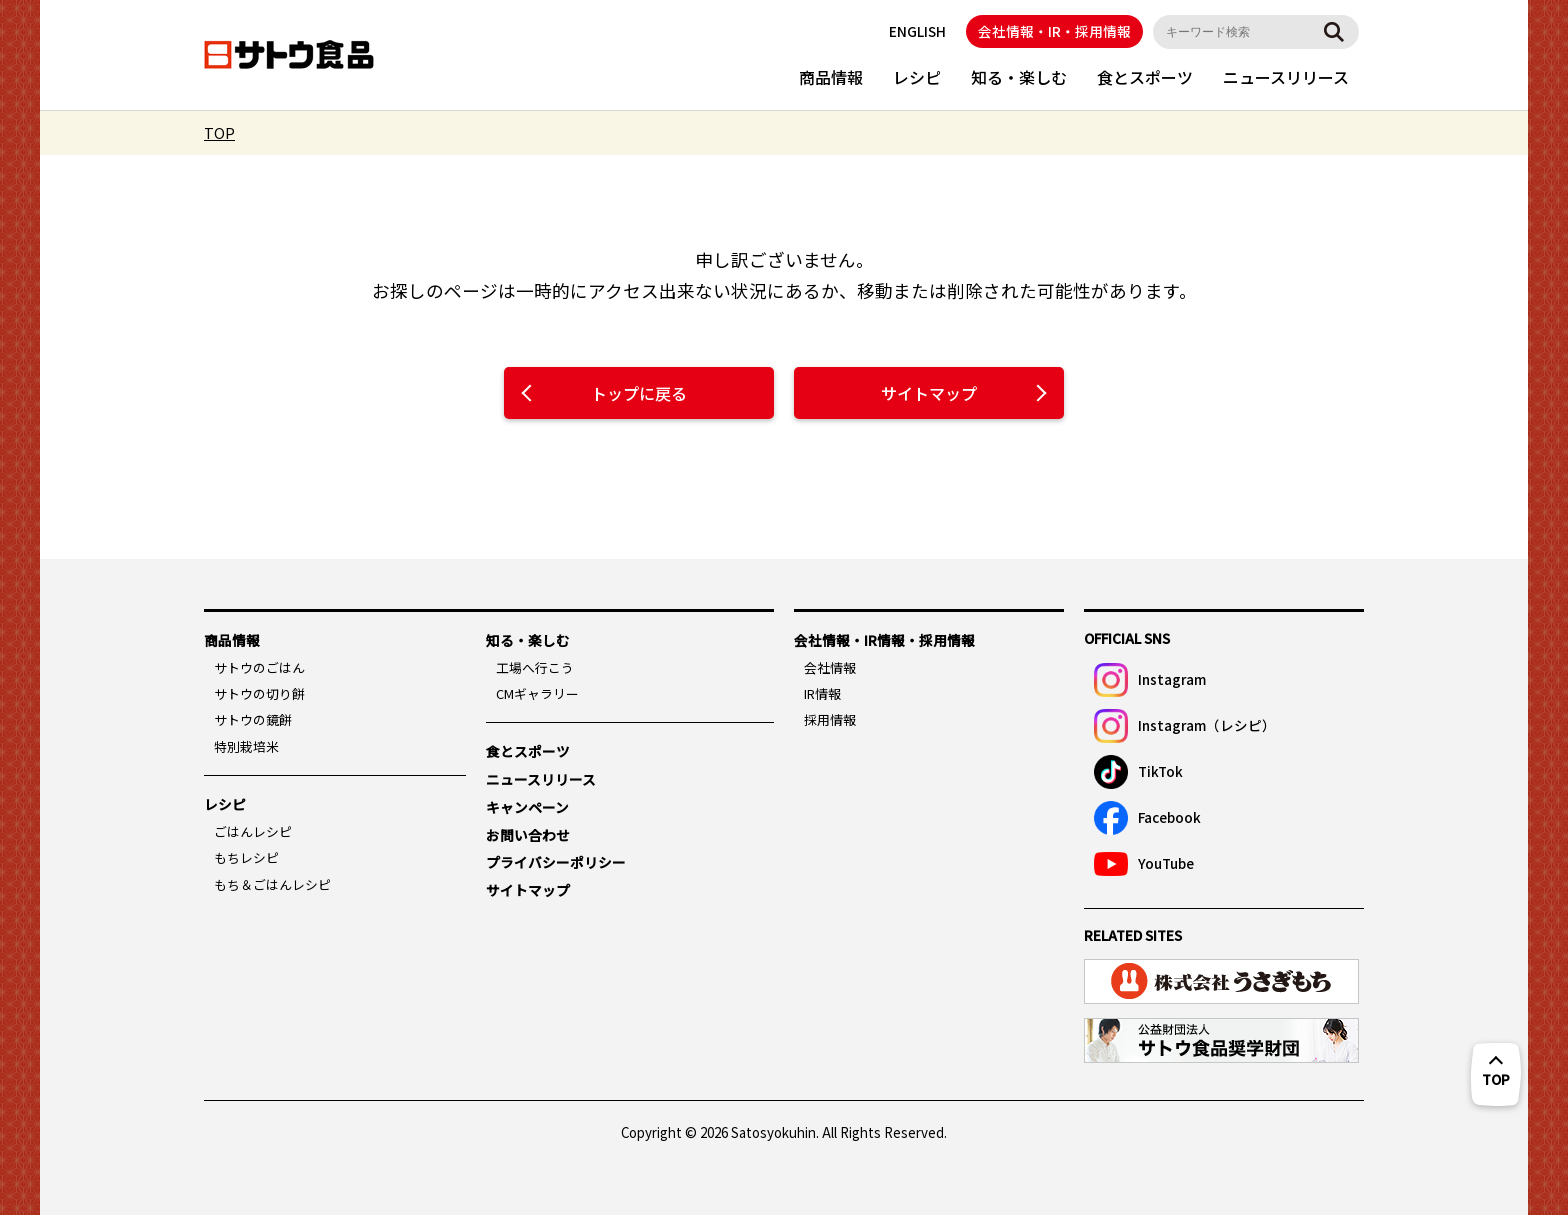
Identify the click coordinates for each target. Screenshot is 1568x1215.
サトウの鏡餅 (253, 719)
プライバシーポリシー (556, 862)
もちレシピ (246, 857)
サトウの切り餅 (259, 693)
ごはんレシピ (253, 831)
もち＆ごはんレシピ (272, 884)
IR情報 (822, 693)
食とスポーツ (1145, 77)
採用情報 (830, 719)
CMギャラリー (537, 693)
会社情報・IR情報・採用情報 (884, 640)
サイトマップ (929, 393)
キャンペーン (527, 807)
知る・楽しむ (1019, 77)
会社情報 (830, 667)
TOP (219, 132)
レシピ (917, 77)
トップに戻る (639, 393)
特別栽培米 (246, 746)
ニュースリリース (1286, 77)
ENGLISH (917, 31)
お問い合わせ (528, 835)
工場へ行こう (535, 667)
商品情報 (831, 77)
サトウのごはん (259, 667)
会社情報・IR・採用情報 (1054, 31)
